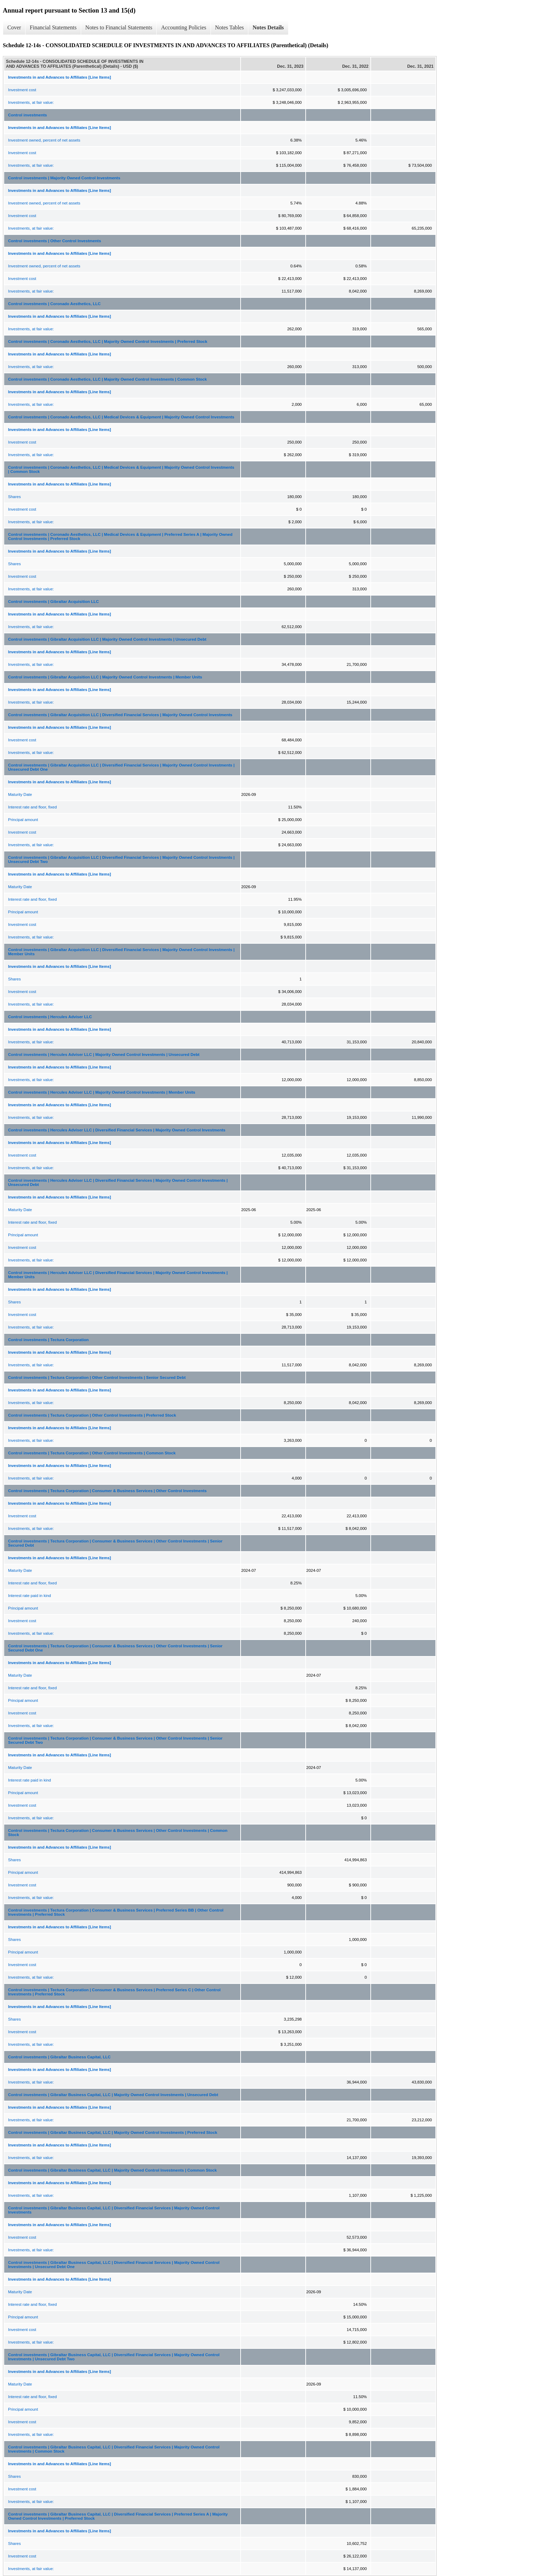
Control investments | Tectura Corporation (48, 1340)
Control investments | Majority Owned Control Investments (64, 178)
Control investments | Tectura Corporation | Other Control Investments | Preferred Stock (92, 1415)
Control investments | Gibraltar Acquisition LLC (53, 601)
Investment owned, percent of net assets (44, 140)
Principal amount (23, 820)
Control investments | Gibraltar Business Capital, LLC (59, 2057)
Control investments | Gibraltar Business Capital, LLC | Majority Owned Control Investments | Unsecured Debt (113, 2095)
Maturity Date (20, 794)
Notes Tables (229, 27)
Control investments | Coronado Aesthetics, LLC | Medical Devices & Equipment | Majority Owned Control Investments (121, 417)
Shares (14, 497)
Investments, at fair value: (31, 102)
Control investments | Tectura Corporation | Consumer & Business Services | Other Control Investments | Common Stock (117, 1832)
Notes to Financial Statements (118, 27)
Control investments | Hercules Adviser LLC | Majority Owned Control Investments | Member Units (101, 1092)
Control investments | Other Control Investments (54, 241)
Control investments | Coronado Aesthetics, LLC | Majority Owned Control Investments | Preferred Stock (107, 341)
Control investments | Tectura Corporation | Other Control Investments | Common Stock (92, 1453)
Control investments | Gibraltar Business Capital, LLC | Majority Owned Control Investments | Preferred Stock (112, 2132)
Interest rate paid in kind (29, 1595)
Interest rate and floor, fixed (32, 807)
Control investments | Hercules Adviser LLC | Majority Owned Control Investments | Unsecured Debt (103, 1054)
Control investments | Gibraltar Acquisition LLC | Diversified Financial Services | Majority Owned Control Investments (120, 715)
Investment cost (22, 90)
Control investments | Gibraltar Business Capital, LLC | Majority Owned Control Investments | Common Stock (112, 2170)
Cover (14, 27)
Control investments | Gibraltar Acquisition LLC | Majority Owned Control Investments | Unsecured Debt (107, 639)
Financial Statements (53, 27)
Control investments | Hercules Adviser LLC (50, 1017)
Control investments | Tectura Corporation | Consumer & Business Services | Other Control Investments (107, 1491)
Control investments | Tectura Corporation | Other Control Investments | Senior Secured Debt (97, 1377)
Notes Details (268, 27)
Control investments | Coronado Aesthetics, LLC (54, 304)
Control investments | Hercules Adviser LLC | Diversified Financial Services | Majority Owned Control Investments (116, 1130)
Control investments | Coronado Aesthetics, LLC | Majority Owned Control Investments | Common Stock (107, 379)
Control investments (27, 115)
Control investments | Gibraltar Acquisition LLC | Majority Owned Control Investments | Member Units (105, 677)
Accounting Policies (183, 27)
